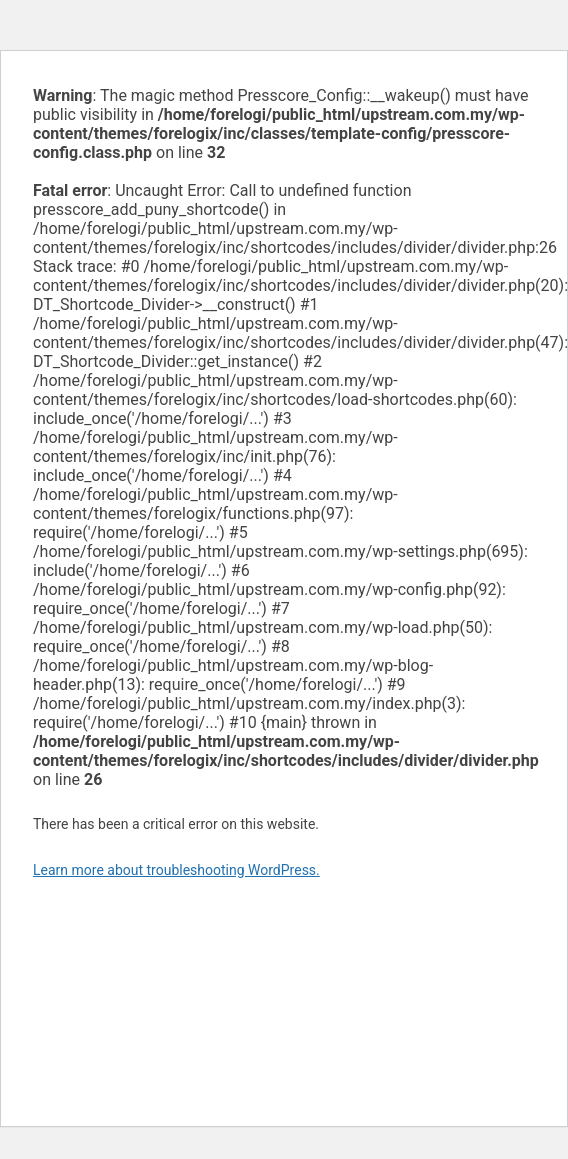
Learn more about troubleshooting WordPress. (176, 870)
